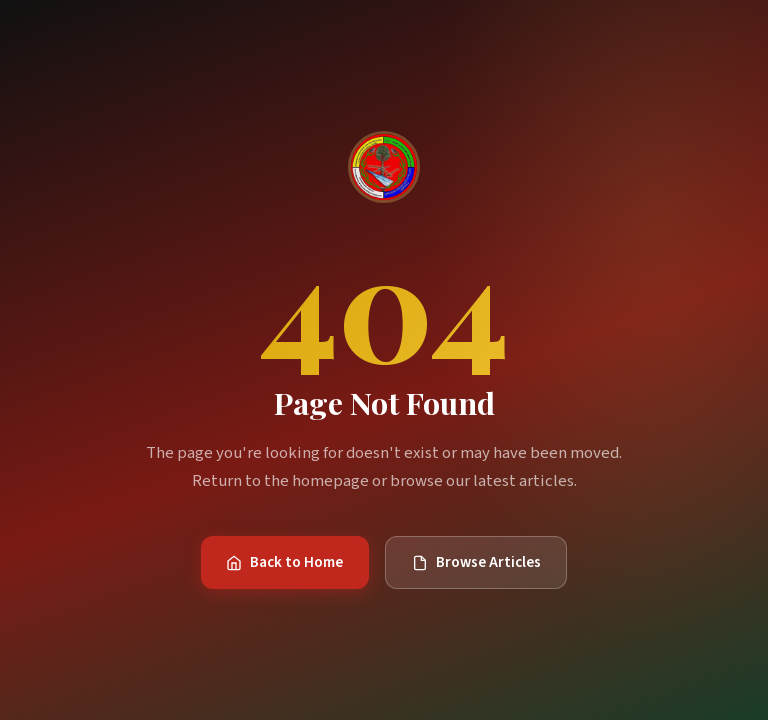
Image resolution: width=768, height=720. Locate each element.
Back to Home (284, 562)
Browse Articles (476, 562)
